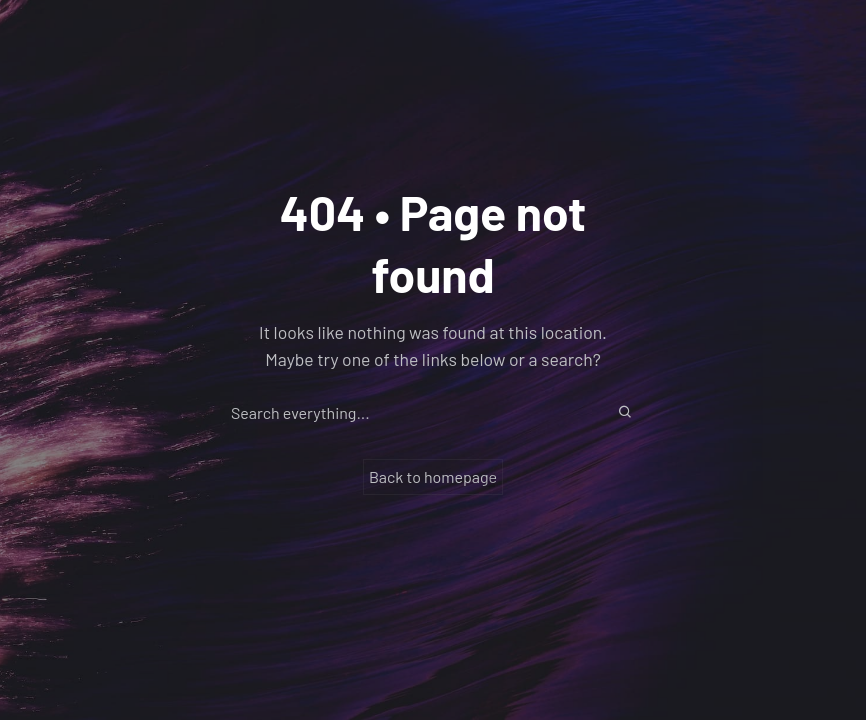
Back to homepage (433, 476)
